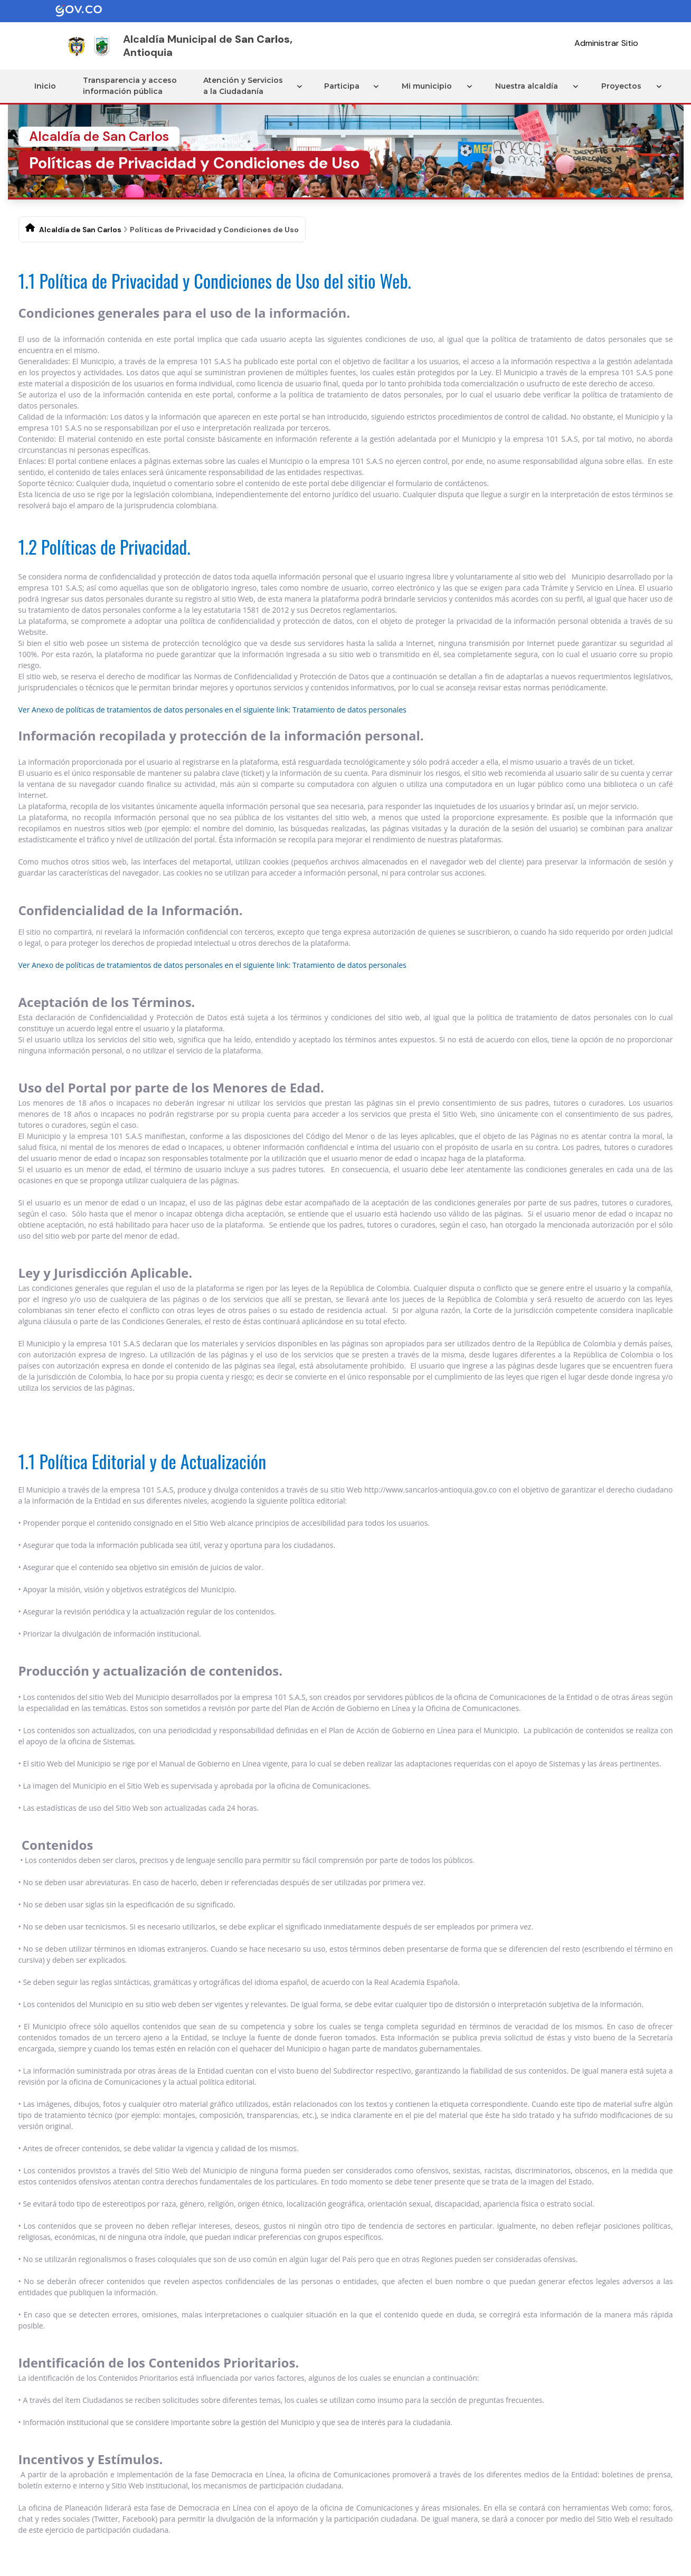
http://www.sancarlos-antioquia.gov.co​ (430, 1489)
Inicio (44, 85)
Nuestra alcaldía (529, 85)
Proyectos (623, 85)
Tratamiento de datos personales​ (349, 964)
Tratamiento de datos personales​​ (349, 709)
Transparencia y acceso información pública (131, 85)
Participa (346, 85)
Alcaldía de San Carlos (80, 229)
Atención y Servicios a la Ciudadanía (246, 85)
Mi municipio (431, 85)
